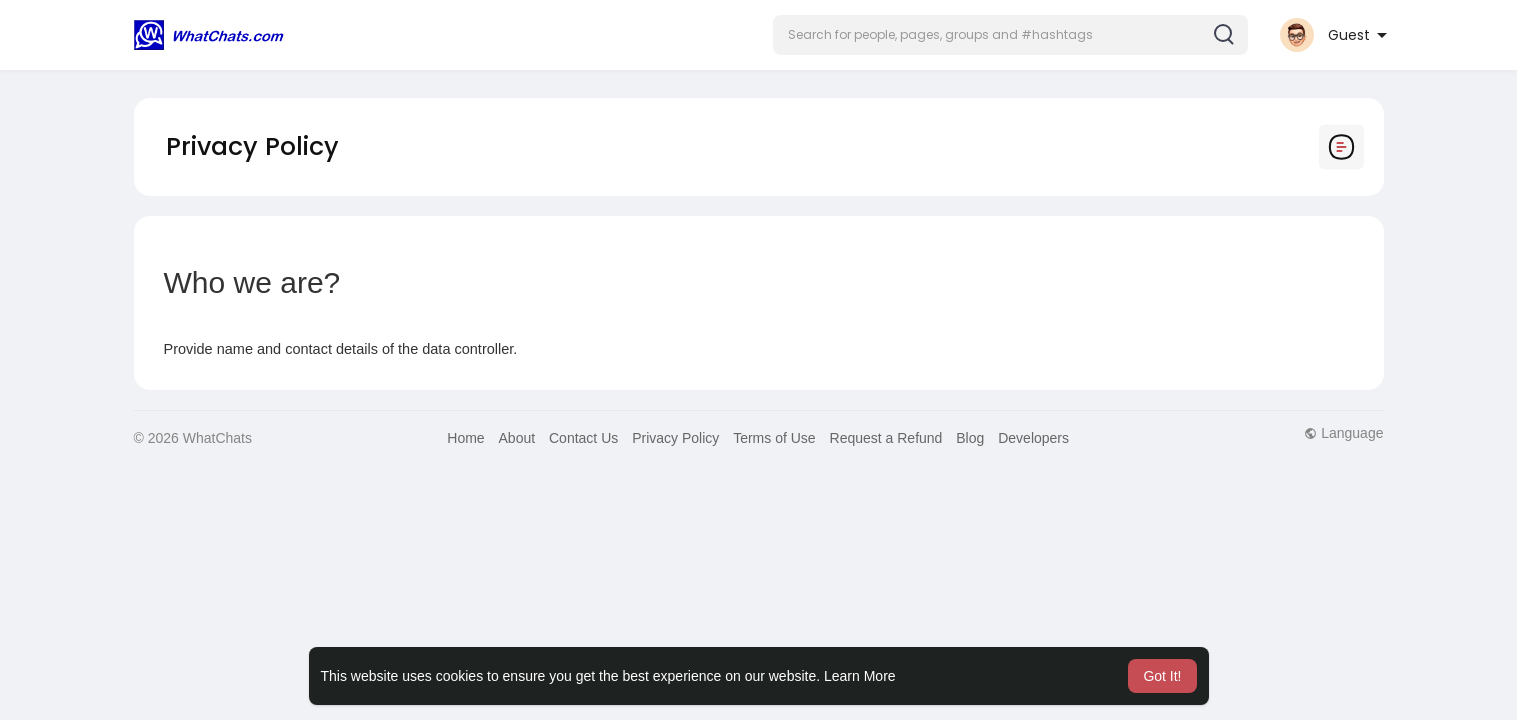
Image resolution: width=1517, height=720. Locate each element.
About (517, 438)
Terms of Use (774, 438)
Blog (970, 438)
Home (465, 438)
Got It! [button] (1162, 676)
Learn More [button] (860, 676)
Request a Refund (886, 438)
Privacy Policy (675, 438)
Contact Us (583, 438)
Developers (1033, 438)
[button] (1010, 35)
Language (1343, 433)
